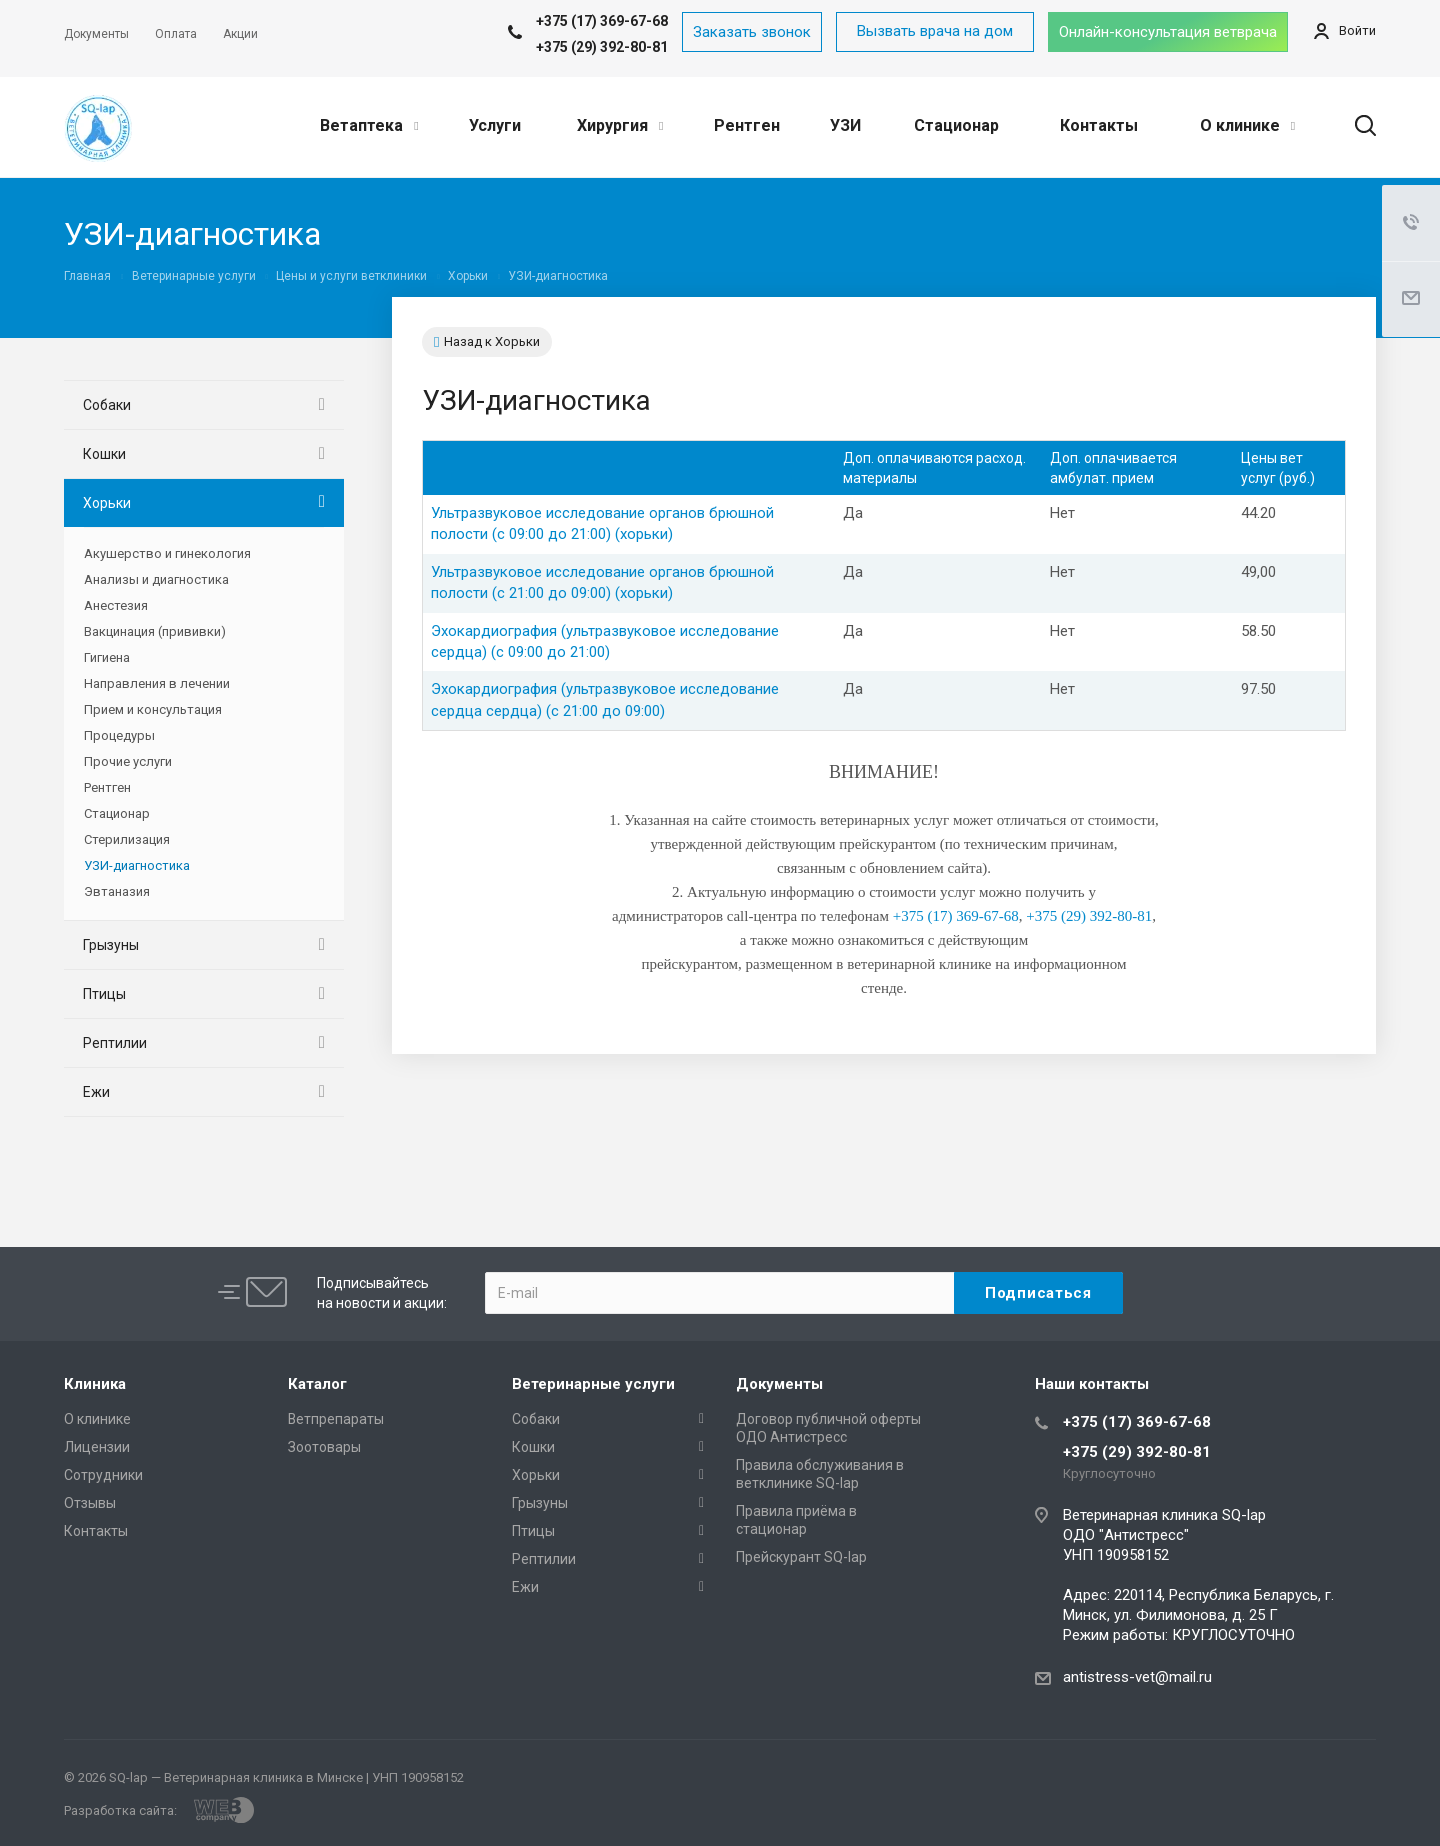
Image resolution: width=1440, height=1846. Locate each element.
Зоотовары (324, 1447)
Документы (779, 1384)
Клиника (95, 1384)
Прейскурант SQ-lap (801, 1557)
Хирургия (620, 125)
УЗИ (845, 125)
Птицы (104, 994)
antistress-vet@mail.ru (1137, 1677)
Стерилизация (127, 839)
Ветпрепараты (336, 1419)
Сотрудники (103, 1475)
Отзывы (90, 1503)
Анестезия (116, 605)
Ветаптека (369, 125)
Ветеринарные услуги (593, 1384)
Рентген (747, 125)
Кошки (104, 454)
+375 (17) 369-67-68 (1137, 1422)
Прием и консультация (153, 709)
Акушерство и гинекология (167, 553)
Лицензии (97, 1447)
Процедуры (119, 735)
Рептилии (115, 1043)
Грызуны (111, 945)
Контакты (1099, 125)
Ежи (96, 1092)
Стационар (956, 125)
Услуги (495, 125)
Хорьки (107, 503)
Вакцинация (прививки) (155, 631)
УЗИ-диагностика (137, 865)
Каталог (317, 1384)
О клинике (1247, 125)
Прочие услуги (128, 761)
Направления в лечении (157, 683)
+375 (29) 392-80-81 (602, 47)
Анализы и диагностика (156, 579)
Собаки (107, 405)
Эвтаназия (117, 891)
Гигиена (107, 657)
